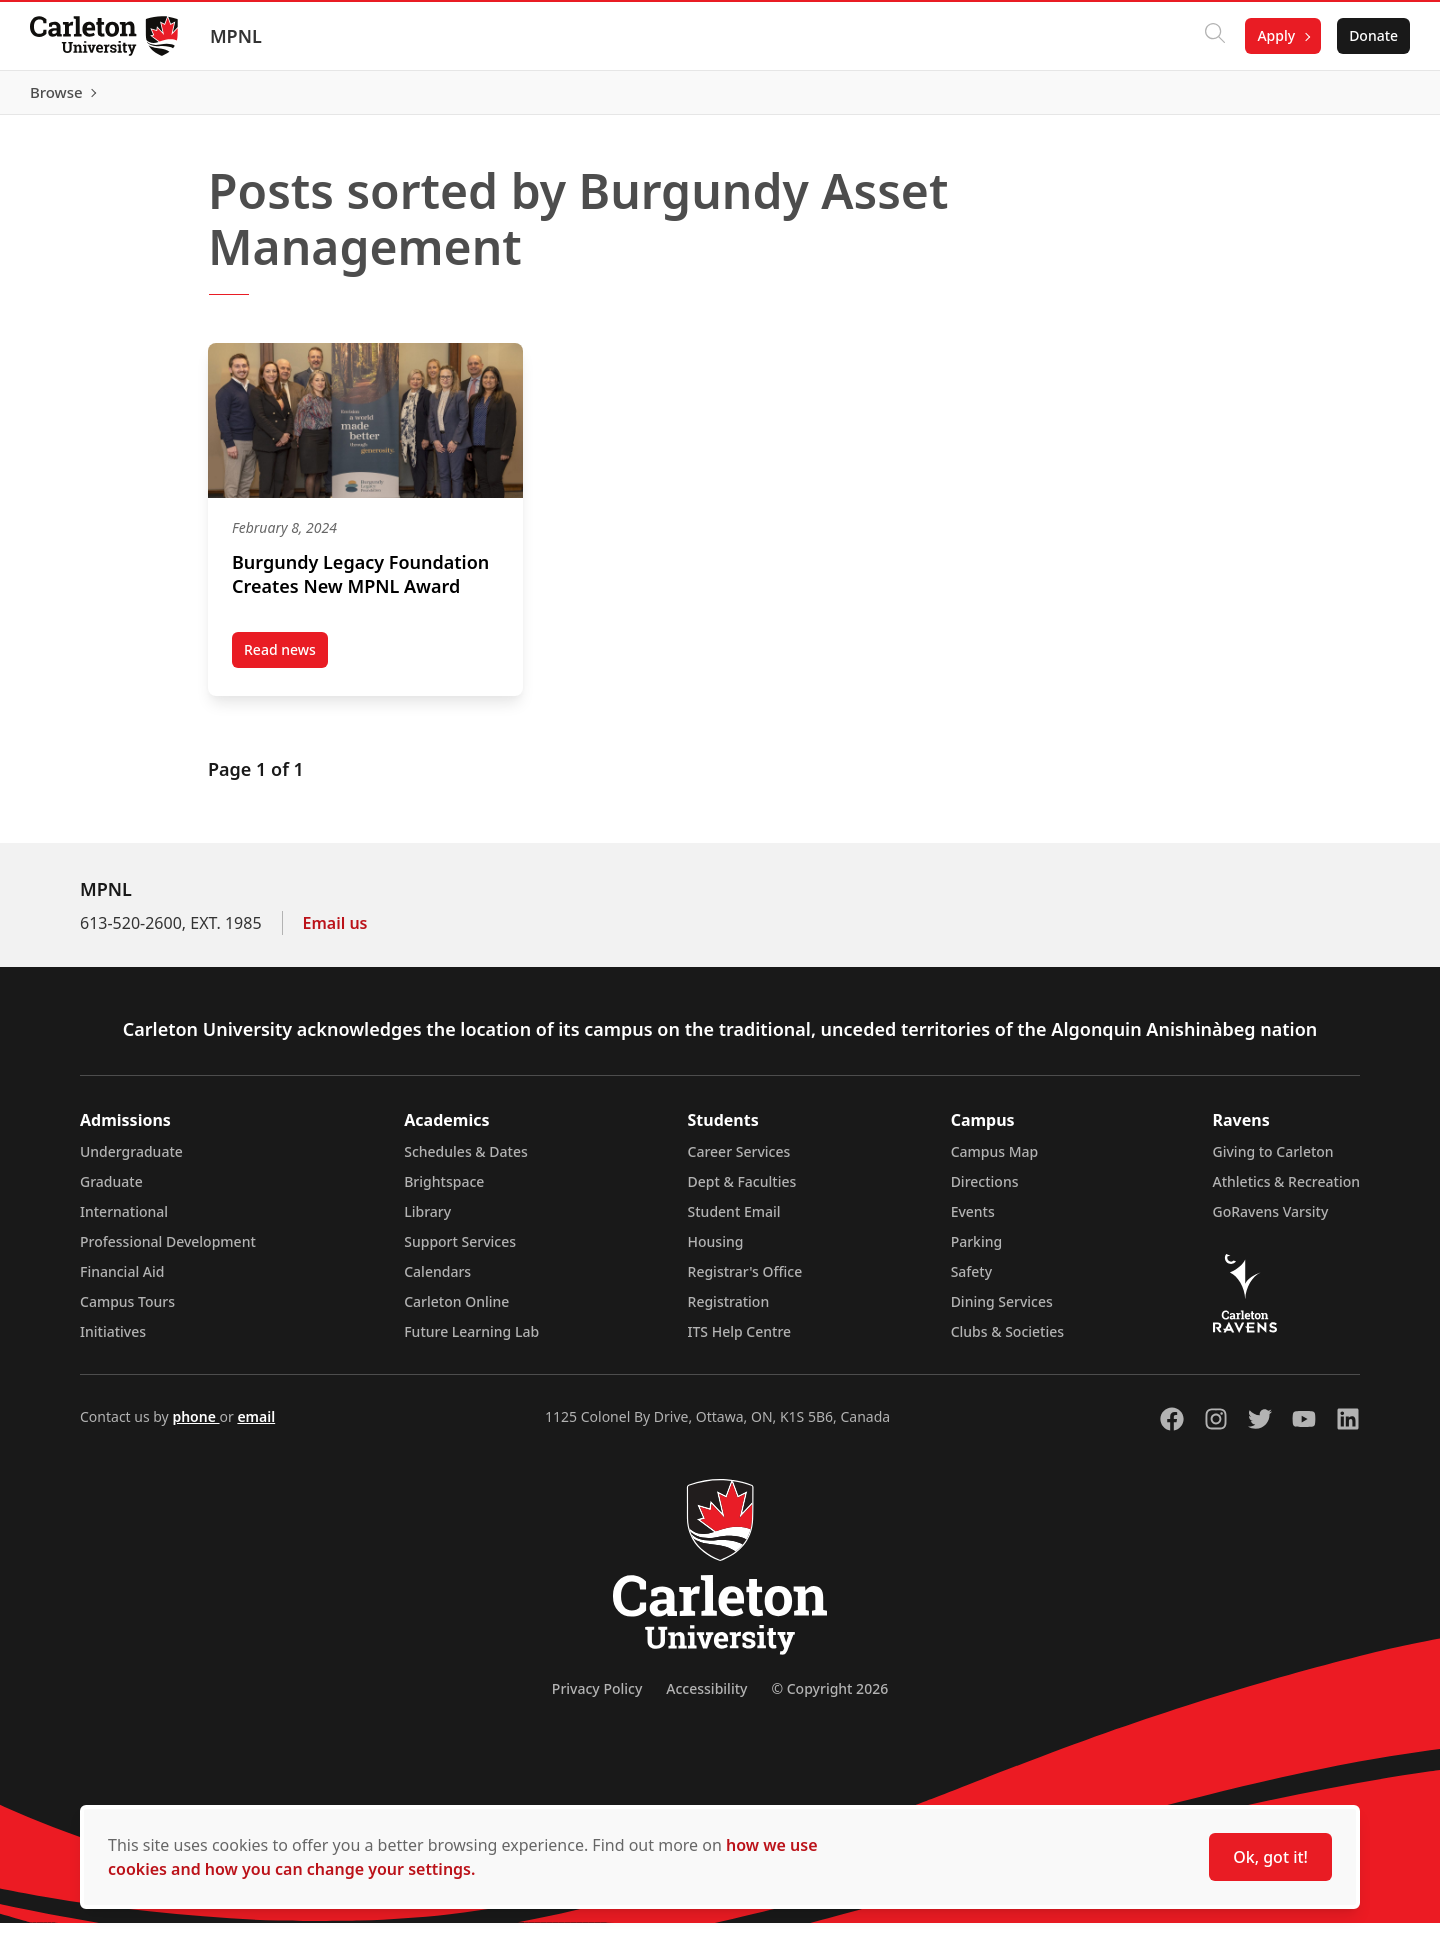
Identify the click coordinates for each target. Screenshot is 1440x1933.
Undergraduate (131, 1161)
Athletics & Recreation (1286, 1191)
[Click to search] (1213, 36)
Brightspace (444, 1191)
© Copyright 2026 (829, 1698)
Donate (1371, 35)
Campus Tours (127, 1311)
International (124, 1221)
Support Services (460, 1251)
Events (973, 1221)
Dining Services (1002, 1311)
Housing (716, 1251)
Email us (335, 933)
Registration (729, 1311)
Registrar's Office (745, 1281)
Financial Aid (122, 1281)
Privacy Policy (597, 1698)
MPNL (238, 36)
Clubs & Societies (1007, 1341)
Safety (972, 1281)
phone (195, 1426)
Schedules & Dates (466, 1161)
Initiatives (113, 1341)
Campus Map (995, 1161)
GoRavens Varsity (1271, 1221)
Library (427, 1221)
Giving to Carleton (1273, 1161)
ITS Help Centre (740, 1341)
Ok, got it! (1270, 1857)
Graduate (111, 1191)
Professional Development (168, 1251)
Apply (1274, 35)
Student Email (734, 1221)
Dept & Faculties (742, 1191)
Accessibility (706, 1698)
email (256, 1426)
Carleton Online (456, 1311)
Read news (286, 663)
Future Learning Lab (471, 1341)
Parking (977, 1251)
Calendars (437, 1281)
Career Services (739, 1161)
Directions (985, 1191)
